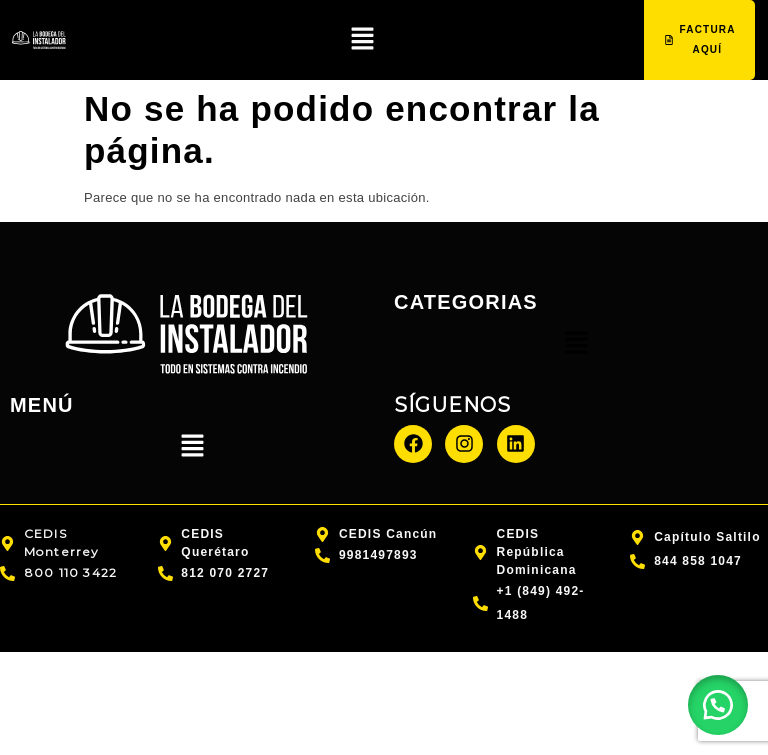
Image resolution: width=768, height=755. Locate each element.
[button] (362, 40)
